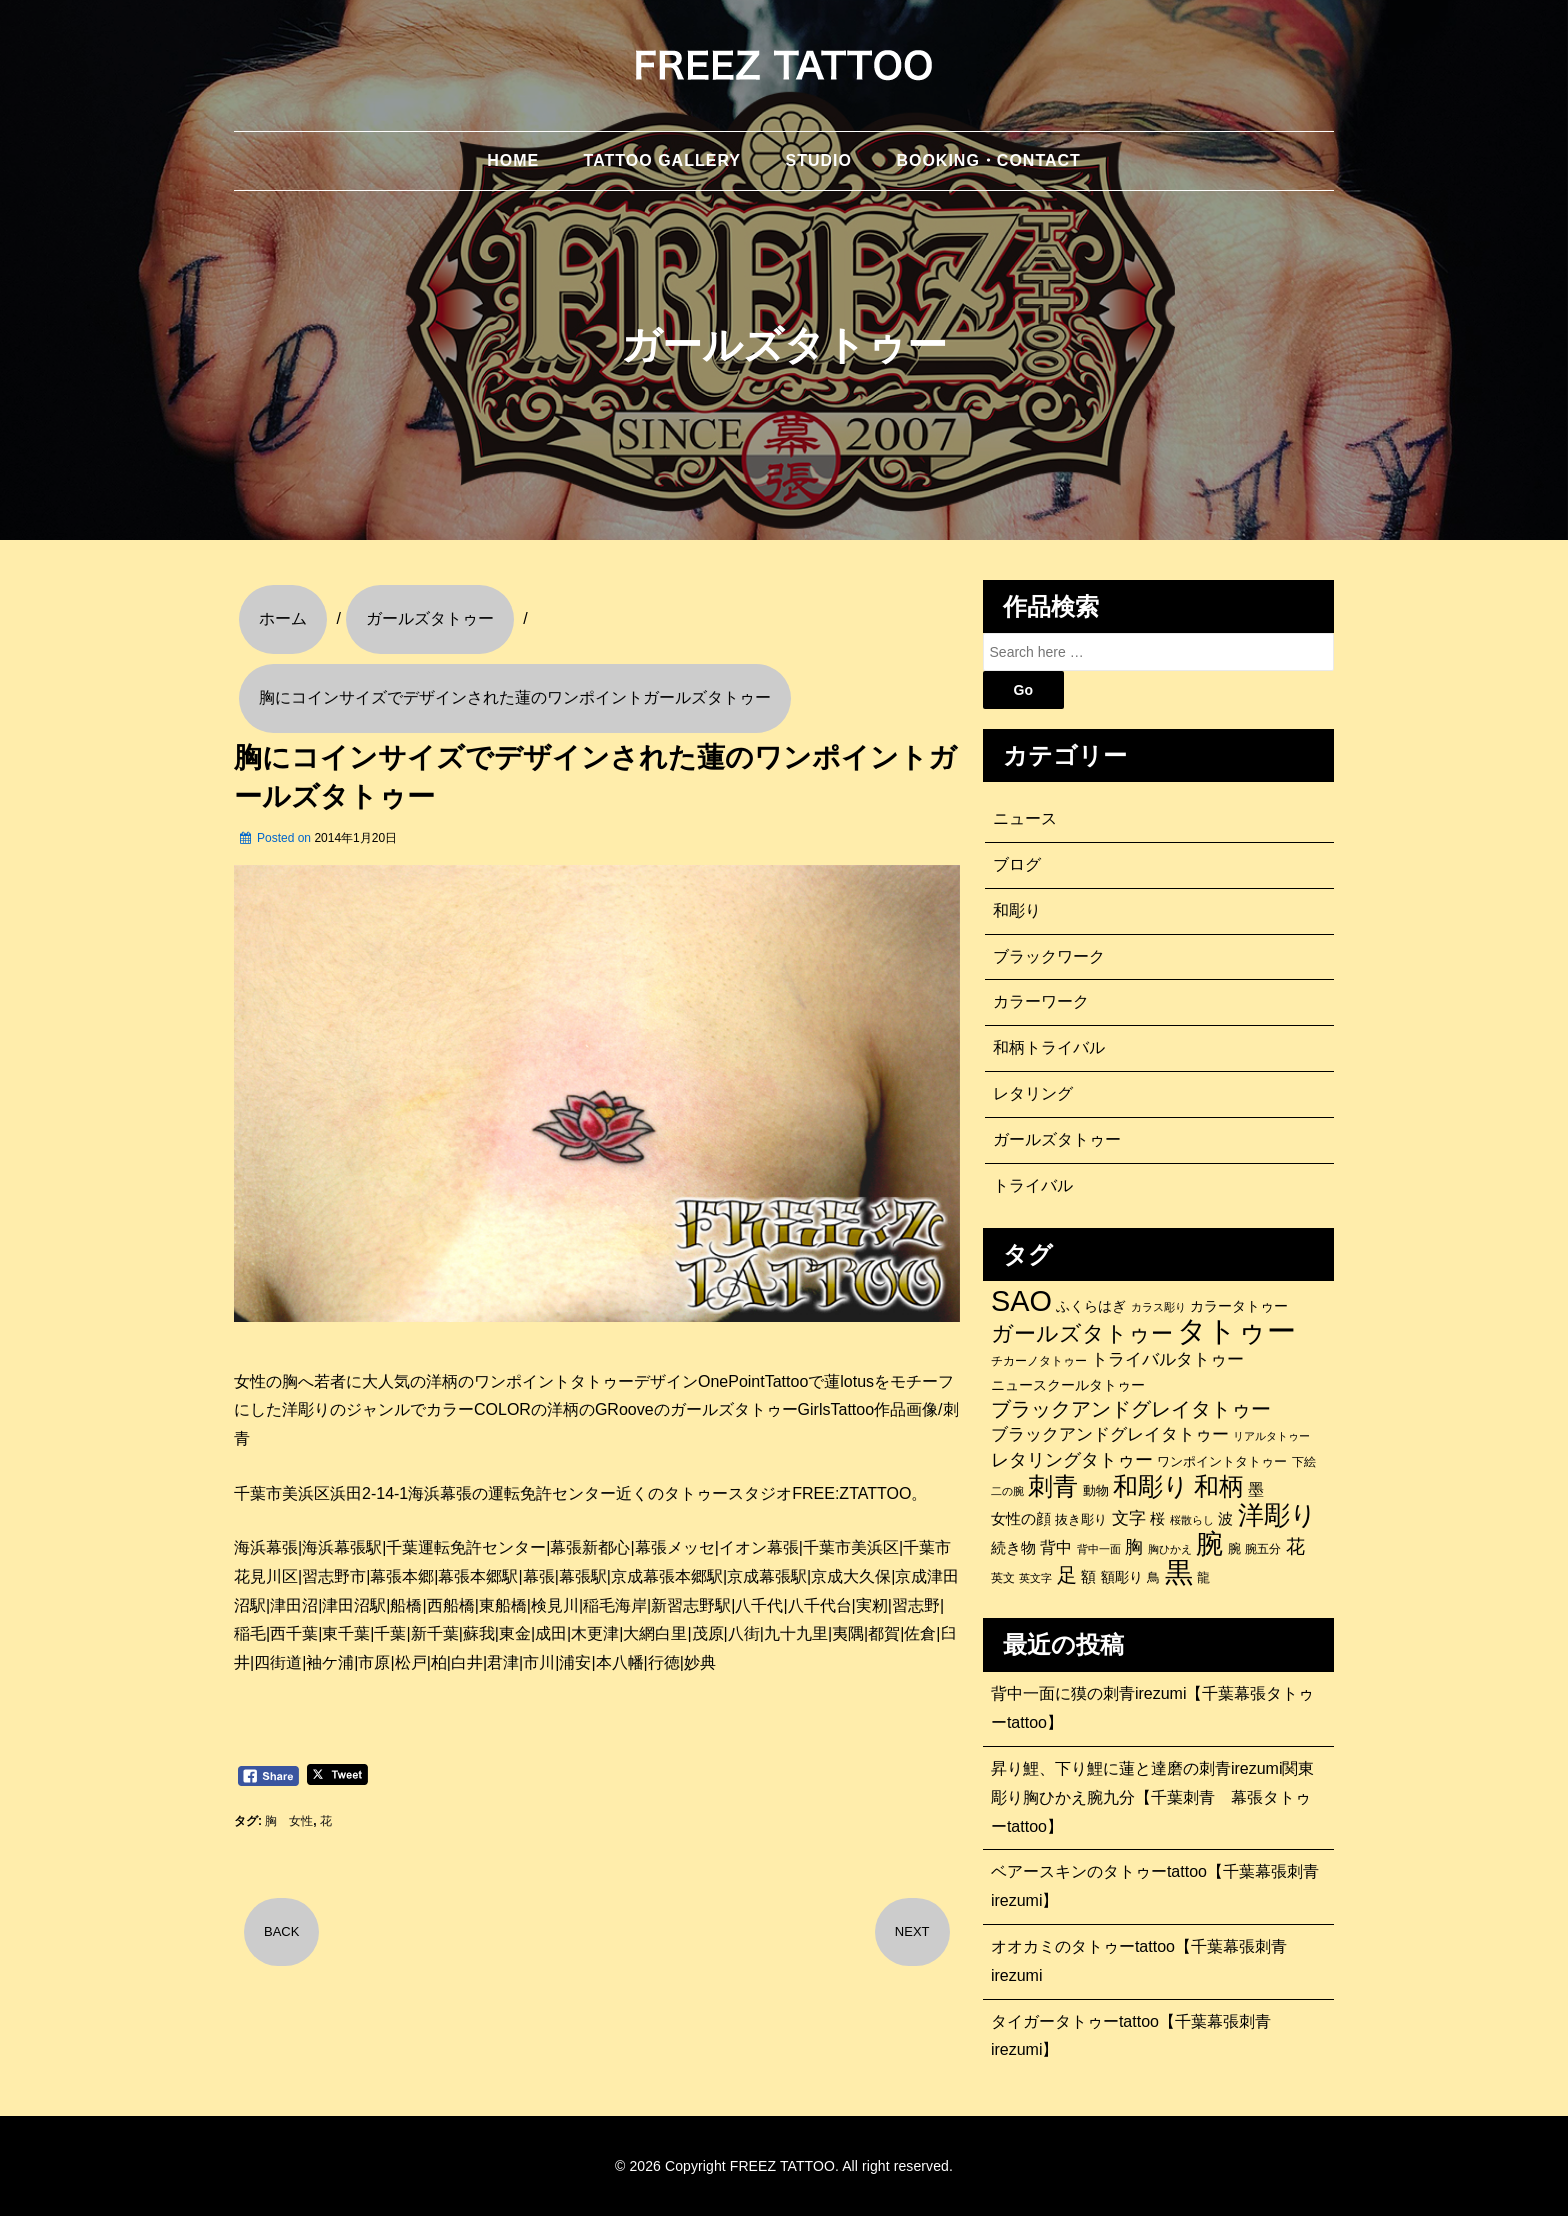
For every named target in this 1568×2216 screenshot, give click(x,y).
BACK (281, 1931)
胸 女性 (289, 1821)
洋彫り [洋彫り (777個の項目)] (1277, 1515)
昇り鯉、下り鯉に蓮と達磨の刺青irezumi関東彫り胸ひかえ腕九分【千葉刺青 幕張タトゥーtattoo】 (1153, 1797)
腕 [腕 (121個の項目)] (1234, 1548)
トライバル (1033, 1185)
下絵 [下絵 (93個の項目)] (1304, 1461)
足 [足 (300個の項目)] (1067, 1575)
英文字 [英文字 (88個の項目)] (1035, 1578)
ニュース (1025, 818)
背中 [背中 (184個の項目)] (1056, 1547)
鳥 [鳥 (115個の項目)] (1153, 1577)
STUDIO (818, 160)
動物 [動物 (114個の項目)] (1096, 1490)
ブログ (1017, 864)
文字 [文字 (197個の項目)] (1129, 1518)
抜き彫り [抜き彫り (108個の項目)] (1081, 1520)
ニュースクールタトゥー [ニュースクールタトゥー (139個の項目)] (1068, 1385)
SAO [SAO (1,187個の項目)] (1021, 1301)
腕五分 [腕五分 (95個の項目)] (1263, 1548)
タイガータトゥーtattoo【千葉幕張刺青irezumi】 (1131, 2036)
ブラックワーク (1049, 956)
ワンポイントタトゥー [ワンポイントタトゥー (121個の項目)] (1222, 1461)
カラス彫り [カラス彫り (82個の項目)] (1158, 1307)
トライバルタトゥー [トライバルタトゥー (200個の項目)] (1167, 1359)
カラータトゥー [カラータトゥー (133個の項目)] (1239, 1306)
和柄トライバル (1049, 1047)
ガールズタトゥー (1057, 1139)
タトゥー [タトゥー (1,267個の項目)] (1236, 1331)
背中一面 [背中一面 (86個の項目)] (1099, 1549)
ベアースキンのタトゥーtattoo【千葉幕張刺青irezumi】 (1155, 1886)
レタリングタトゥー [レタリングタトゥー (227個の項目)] (1072, 1460)
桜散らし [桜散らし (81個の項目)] (1192, 1520)
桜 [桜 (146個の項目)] (1157, 1519)
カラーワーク (1041, 1001)
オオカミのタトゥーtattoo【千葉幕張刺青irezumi (1139, 1961)
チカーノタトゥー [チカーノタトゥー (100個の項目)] (1039, 1361)
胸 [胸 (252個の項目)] (1134, 1546)
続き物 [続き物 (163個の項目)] (1013, 1547)
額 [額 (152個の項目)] (1088, 1577)
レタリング (1033, 1093)
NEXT (912, 1931)
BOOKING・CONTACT (988, 160)
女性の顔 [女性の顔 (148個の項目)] (1021, 1519)
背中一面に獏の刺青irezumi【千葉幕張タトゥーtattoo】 (1153, 1708)
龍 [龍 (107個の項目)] (1203, 1578)
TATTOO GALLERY (662, 160)
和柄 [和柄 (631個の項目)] (1219, 1487)
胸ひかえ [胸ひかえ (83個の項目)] (1170, 1549)
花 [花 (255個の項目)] (1295, 1546)
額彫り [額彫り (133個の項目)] (1122, 1577)
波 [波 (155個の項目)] (1225, 1518)
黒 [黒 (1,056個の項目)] (1179, 1573)
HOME (513, 160)
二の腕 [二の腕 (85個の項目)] (1007, 1491)
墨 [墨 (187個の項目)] (1256, 1489)
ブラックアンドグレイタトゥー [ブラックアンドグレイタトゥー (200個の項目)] (1110, 1434)
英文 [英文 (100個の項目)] (1003, 1578)
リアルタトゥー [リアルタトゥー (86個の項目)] (1271, 1436)
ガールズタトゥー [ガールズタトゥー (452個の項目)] (1082, 1334)
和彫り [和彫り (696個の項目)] (1151, 1486)
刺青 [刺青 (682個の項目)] (1053, 1486)
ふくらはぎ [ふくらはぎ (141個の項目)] (1091, 1306)
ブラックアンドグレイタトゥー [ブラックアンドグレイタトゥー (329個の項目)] (1131, 1409)
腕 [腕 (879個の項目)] (1209, 1544)
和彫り (1017, 910)
